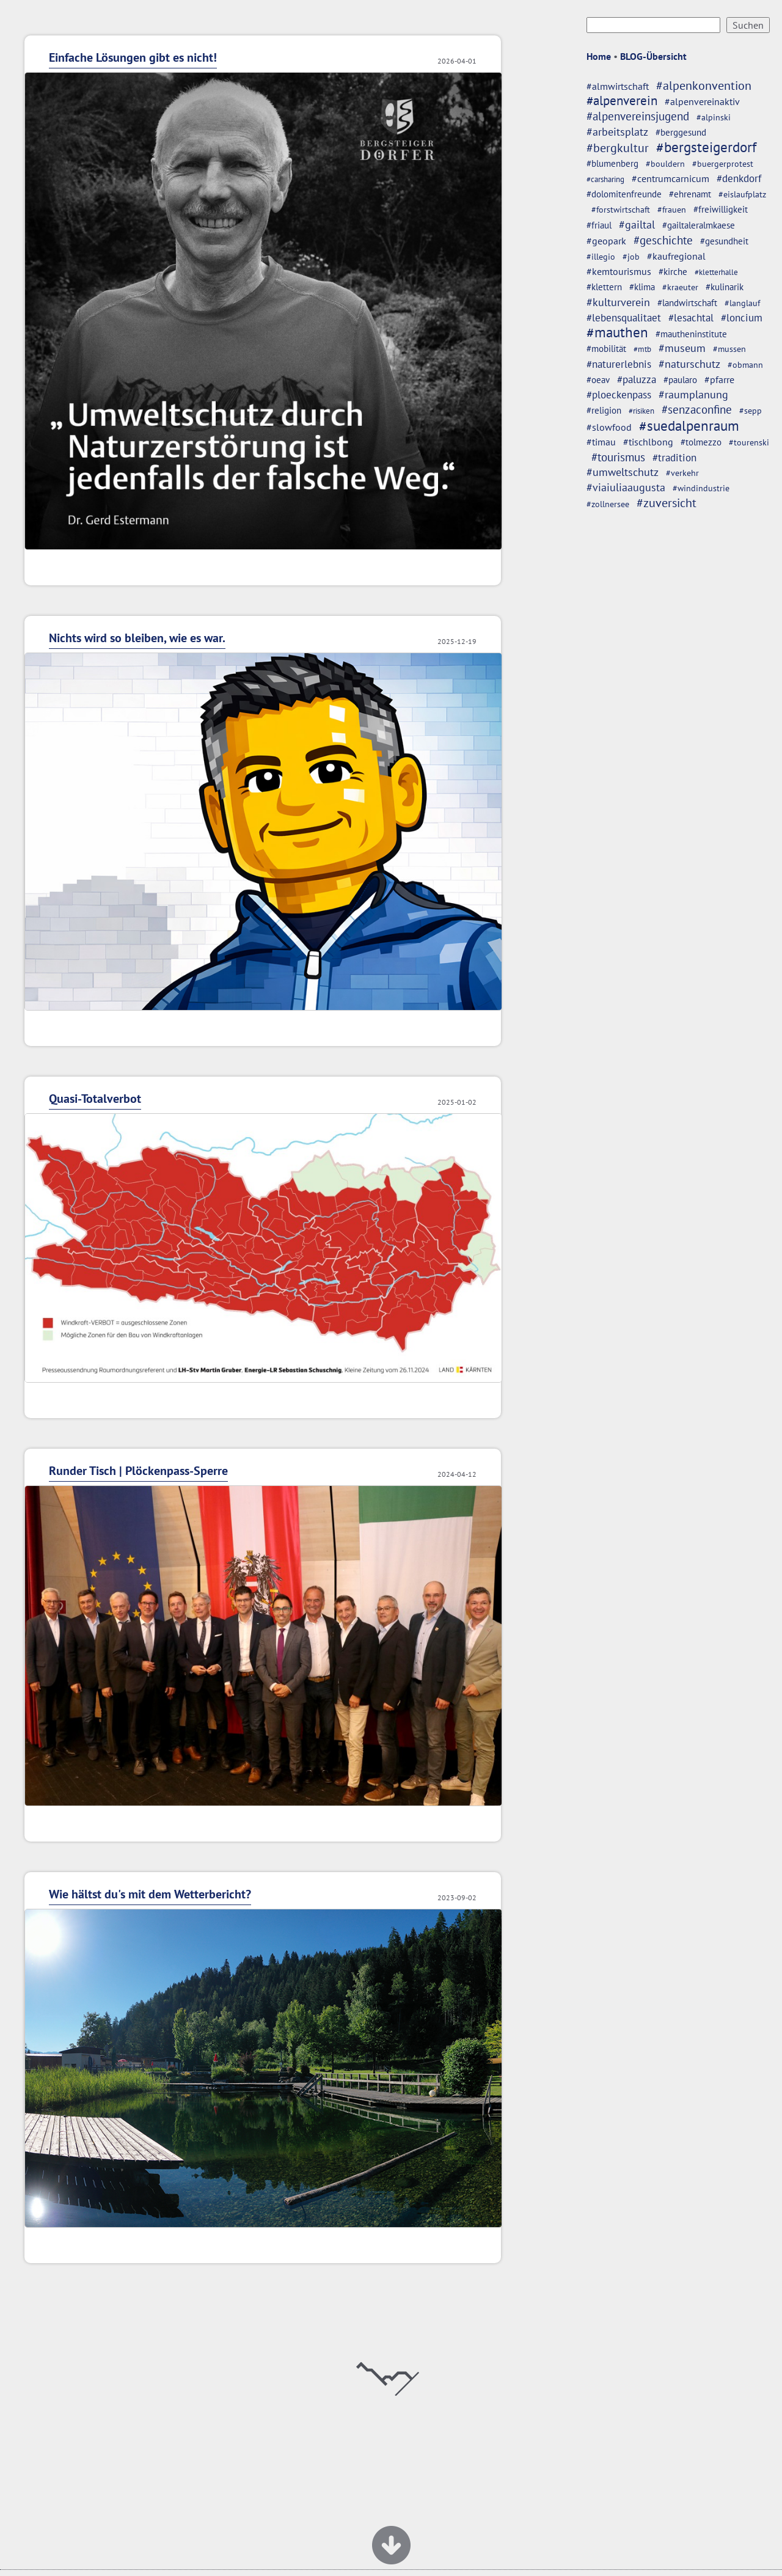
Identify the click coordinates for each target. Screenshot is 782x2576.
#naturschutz (689, 364)
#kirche (673, 271)
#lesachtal (691, 317)
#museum (682, 348)
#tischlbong (648, 442)
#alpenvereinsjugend (637, 116)
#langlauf (742, 303)
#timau (601, 441)
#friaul (599, 225)
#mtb (642, 349)
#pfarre (719, 379)
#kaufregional (676, 256)
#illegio (600, 256)
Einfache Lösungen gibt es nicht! (133, 57)
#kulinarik (725, 287)
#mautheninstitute (691, 333)
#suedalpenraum (689, 425)
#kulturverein (618, 302)
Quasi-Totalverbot (95, 1099)
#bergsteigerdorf (706, 147)
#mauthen (617, 332)
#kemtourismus (618, 271)
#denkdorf (739, 178)
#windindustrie (701, 488)
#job (631, 256)
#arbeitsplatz (617, 132)
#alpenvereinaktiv (702, 101)
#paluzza (636, 379)
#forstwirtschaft (620, 209)
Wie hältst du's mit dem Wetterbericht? (150, 1894)
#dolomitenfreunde (624, 194)
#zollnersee (607, 504)
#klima (642, 287)
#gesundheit (724, 241)
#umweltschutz (622, 472)
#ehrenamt (690, 194)
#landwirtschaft (687, 302)
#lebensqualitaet (623, 317)
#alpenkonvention (703, 85)
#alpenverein (621, 100)
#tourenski (749, 442)
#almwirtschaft (617, 86)
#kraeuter (680, 287)
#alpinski (713, 117)
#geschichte (663, 240)
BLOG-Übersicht (653, 56)
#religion (603, 410)
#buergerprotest (722, 163)
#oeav (598, 379)
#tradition (674, 457)
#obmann (745, 364)
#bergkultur (617, 147)
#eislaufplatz (742, 194)
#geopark (606, 241)
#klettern (604, 287)
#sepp (750, 410)
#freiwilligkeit (720, 209)
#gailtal (637, 224)
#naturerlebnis (618, 364)
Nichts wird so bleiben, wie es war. (137, 638)
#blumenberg (612, 163)
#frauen (671, 209)
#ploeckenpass (618, 394)
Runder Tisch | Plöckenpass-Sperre (138, 1471)
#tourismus (618, 457)
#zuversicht (666, 502)
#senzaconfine (697, 409)
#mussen (729, 348)
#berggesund (681, 132)
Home (598, 56)
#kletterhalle (716, 271)
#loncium (741, 317)
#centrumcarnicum (670, 178)
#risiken (641, 411)
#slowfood (609, 427)
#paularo (680, 380)
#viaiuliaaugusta (625, 487)
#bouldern (665, 163)
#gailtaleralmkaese (698, 225)
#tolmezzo (701, 442)
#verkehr (682, 472)
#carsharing (605, 179)
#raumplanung (693, 394)
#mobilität (606, 348)
